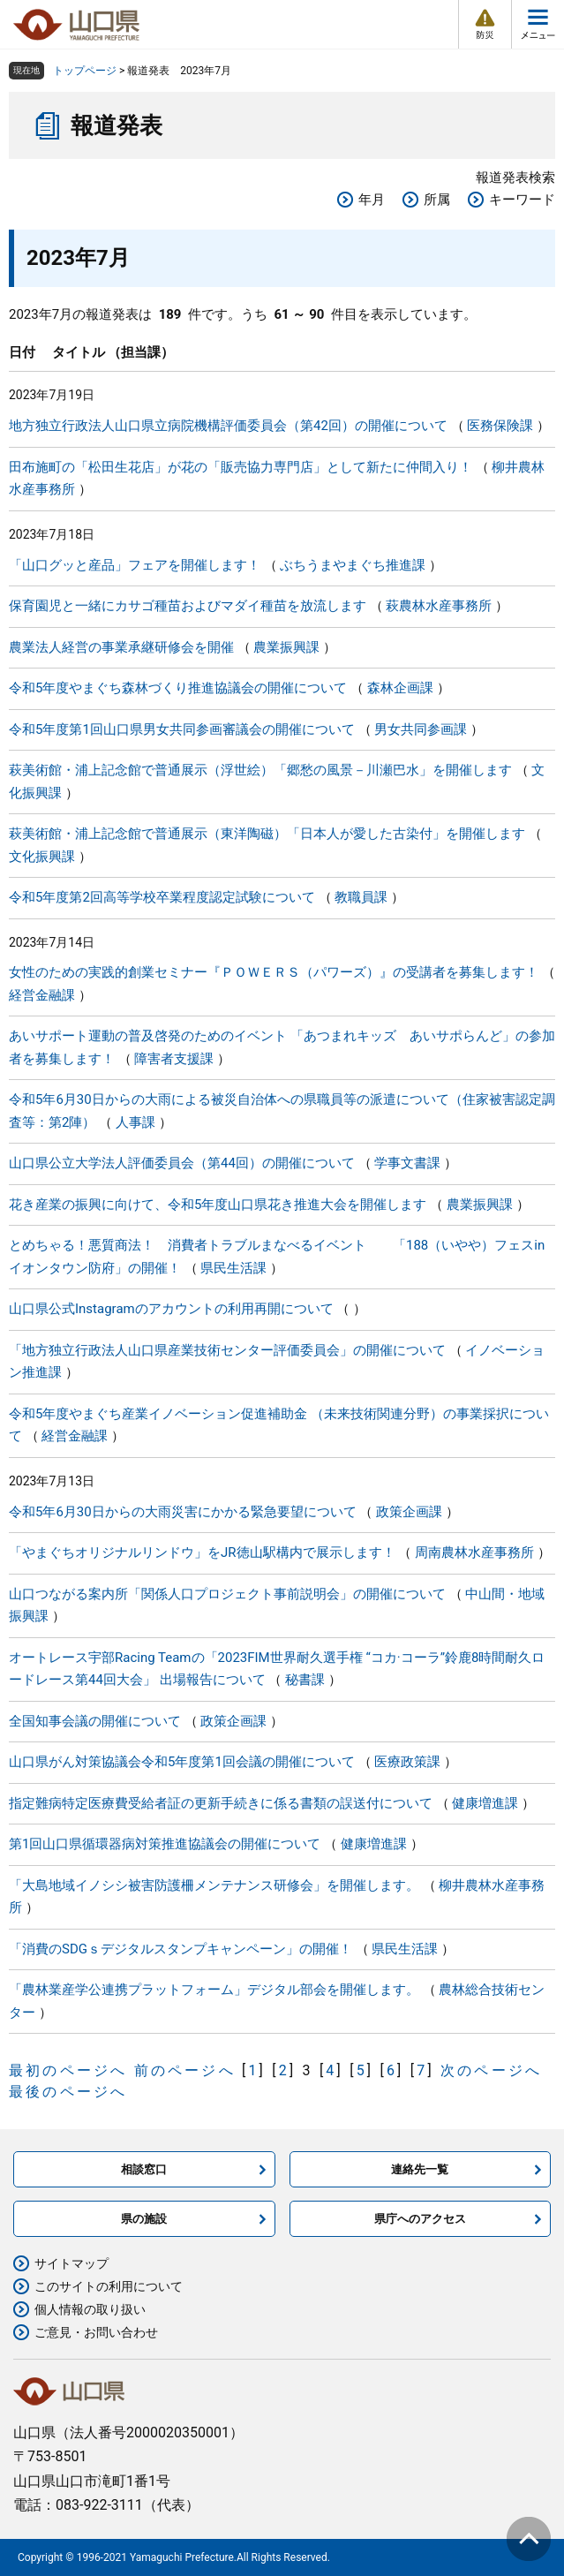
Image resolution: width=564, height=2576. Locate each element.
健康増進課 (485, 1803)
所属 (437, 200)
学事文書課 (407, 1163)
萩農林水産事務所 (439, 606)
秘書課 (305, 1680)
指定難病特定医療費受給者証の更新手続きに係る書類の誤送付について (220, 1803)
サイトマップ (71, 2263)
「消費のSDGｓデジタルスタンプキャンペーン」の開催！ (180, 1949)
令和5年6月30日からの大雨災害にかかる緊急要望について (183, 1512)
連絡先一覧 (419, 2169)
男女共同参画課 (420, 729)
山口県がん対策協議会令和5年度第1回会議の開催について (182, 1762)
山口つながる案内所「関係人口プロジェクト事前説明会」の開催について (227, 1594)
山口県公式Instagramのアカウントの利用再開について (171, 1309)
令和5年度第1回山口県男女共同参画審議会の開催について (182, 729)
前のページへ (185, 2070)
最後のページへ (68, 2091)
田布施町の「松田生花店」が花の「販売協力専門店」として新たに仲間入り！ (240, 467)
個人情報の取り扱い (90, 2309)
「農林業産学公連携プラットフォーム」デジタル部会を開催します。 (214, 1990)
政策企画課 (409, 1512)
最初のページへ (68, 2070)
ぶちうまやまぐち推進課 (352, 565)
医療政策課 (407, 1762)
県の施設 (144, 2218)
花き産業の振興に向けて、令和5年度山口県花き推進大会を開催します (217, 1204)
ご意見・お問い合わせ (96, 2332)
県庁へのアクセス (420, 2218)
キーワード (522, 200)
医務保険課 (500, 426)
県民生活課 (233, 1268)
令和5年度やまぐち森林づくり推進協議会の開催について (178, 688)
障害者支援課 (174, 1059)
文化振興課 (42, 857)
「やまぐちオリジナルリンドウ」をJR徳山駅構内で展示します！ (202, 1552)
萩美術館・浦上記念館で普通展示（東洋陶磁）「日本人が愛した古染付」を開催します (267, 834)
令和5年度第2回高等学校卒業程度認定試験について (162, 897)
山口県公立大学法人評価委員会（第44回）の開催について (182, 1163)
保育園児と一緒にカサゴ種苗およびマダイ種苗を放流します (187, 606)
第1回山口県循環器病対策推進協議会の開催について (164, 1844)
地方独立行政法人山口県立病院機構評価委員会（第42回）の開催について (228, 426)
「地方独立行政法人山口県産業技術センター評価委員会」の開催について (227, 1350)
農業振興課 (286, 647)
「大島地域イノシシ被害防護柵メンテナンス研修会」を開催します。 (214, 1885)
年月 (371, 200)
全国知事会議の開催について (95, 1721)
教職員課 (361, 897)
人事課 (135, 1122)
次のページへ (491, 2070)
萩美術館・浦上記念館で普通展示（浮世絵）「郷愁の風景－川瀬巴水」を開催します (260, 770)
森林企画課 (400, 688)
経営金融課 (42, 995)
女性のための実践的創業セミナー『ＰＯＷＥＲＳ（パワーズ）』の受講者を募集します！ (273, 972)
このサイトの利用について (108, 2286)
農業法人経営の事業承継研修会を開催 (121, 647)
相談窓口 (144, 2169)
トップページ (85, 70)
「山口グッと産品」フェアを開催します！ (134, 565)
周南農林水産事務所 (474, 1552)
